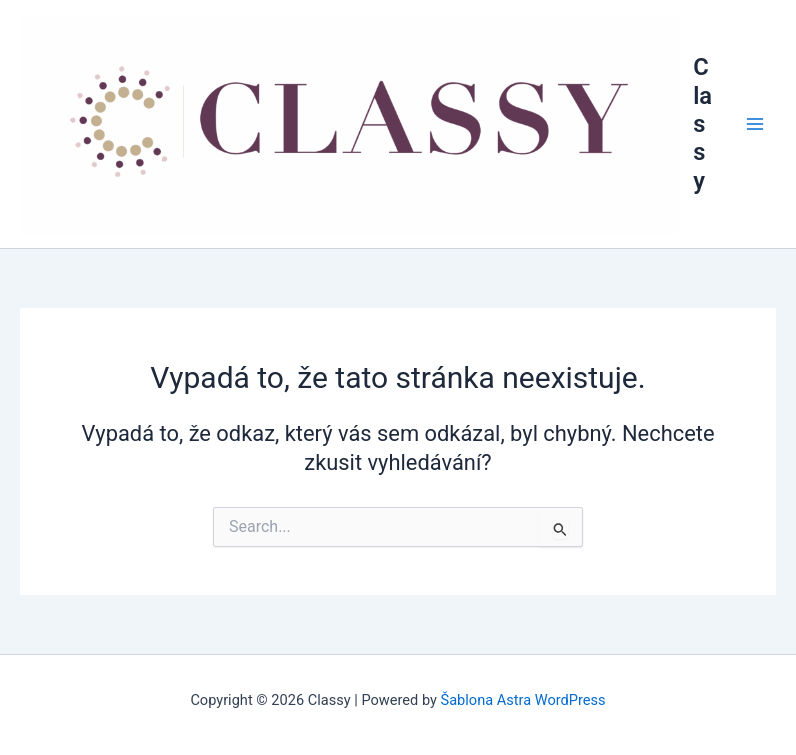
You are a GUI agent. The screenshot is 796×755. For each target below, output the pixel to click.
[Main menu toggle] (755, 124)
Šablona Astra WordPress (523, 700)
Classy (702, 124)
